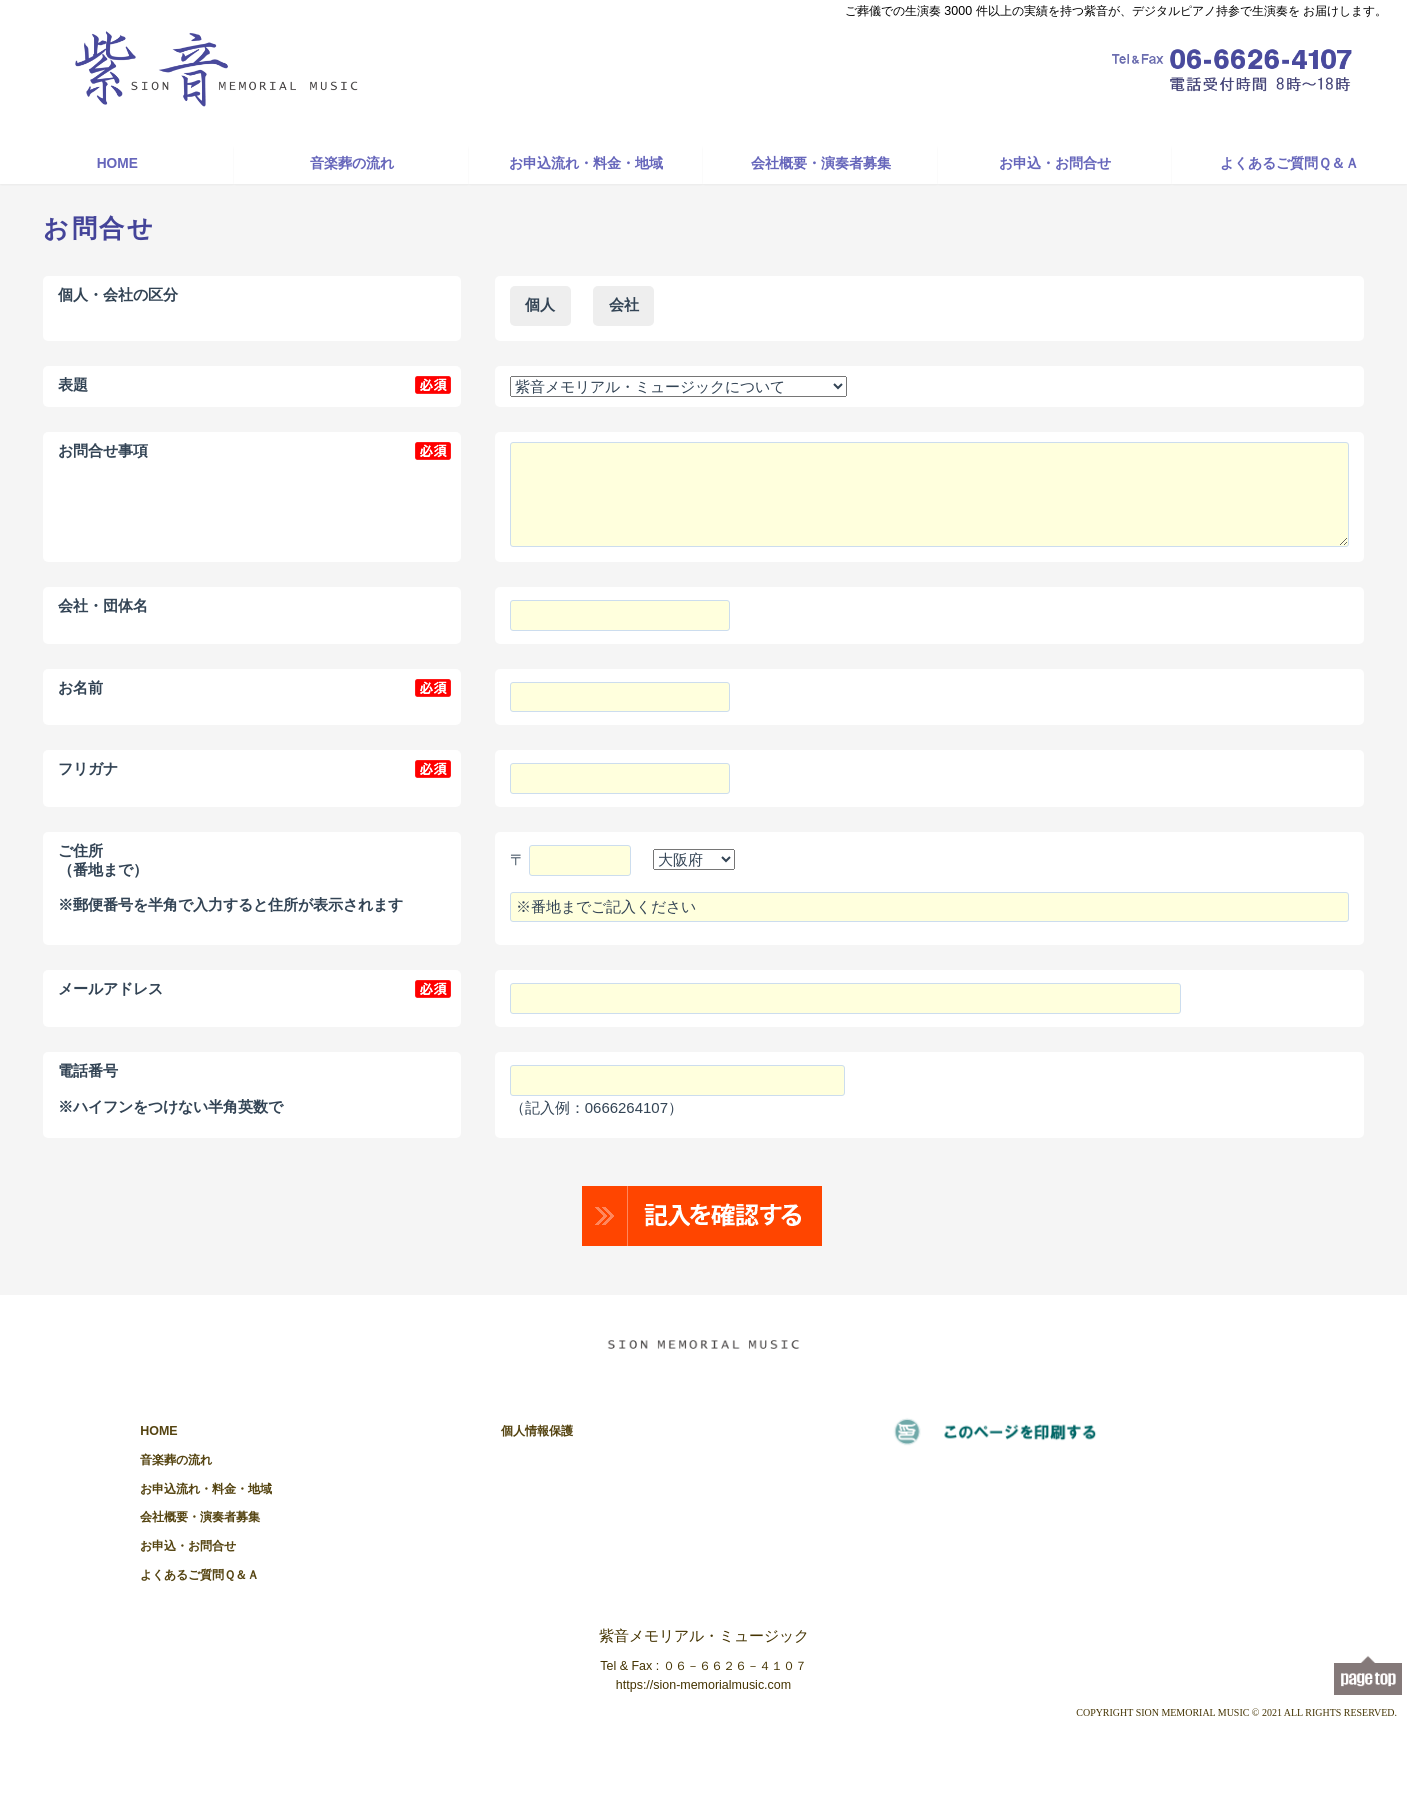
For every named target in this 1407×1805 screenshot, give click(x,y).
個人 (540, 304)
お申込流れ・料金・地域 (586, 163)
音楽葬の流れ (352, 163)
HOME (117, 163)
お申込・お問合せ (1055, 163)
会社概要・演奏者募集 (821, 163)
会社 (624, 304)
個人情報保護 (537, 1431)
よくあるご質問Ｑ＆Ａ (1289, 163)
